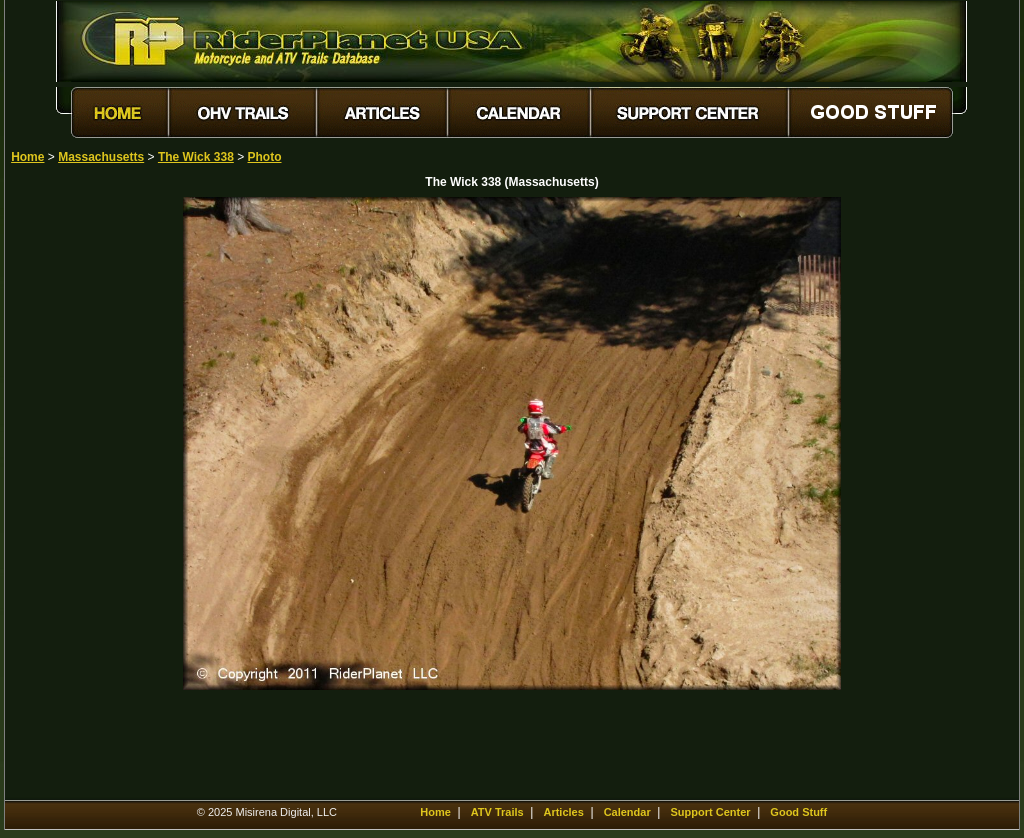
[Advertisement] (81, 497)
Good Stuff (798, 812)
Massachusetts (101, 157)
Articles (563, 812)
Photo (265, 157)
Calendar (627, 812)
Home (27, 157)
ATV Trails (497, 812)
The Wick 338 (196, 157)
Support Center (711, 812)
